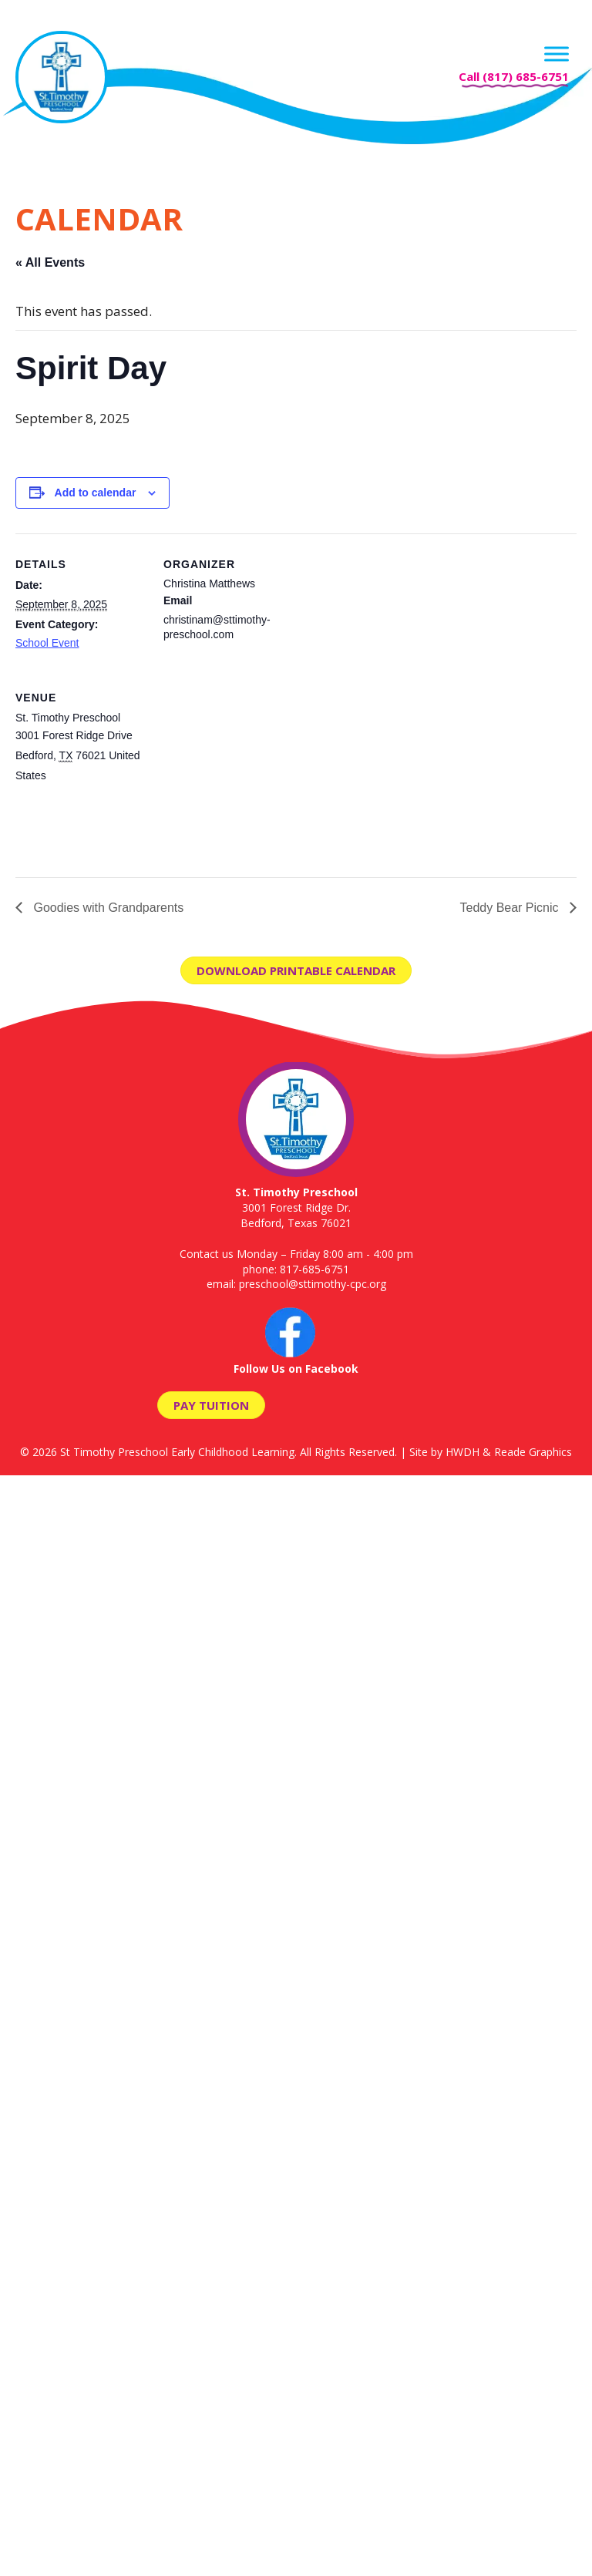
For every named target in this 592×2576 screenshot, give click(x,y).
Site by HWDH (444, 1451)
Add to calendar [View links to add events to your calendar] (95, 492)
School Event (47, 643)
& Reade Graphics (527, 1451)
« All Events (50, 262)
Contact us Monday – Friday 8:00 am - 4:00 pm (296, 1253)
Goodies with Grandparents (106, 907)
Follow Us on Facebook (296, 1361)
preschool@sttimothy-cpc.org (312, 1283)
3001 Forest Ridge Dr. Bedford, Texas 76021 (296, 1207)
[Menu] (556, 53)
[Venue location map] (244, 772)
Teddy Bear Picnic (510, 907)
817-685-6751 (314, 1269)
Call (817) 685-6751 (514, 76)
